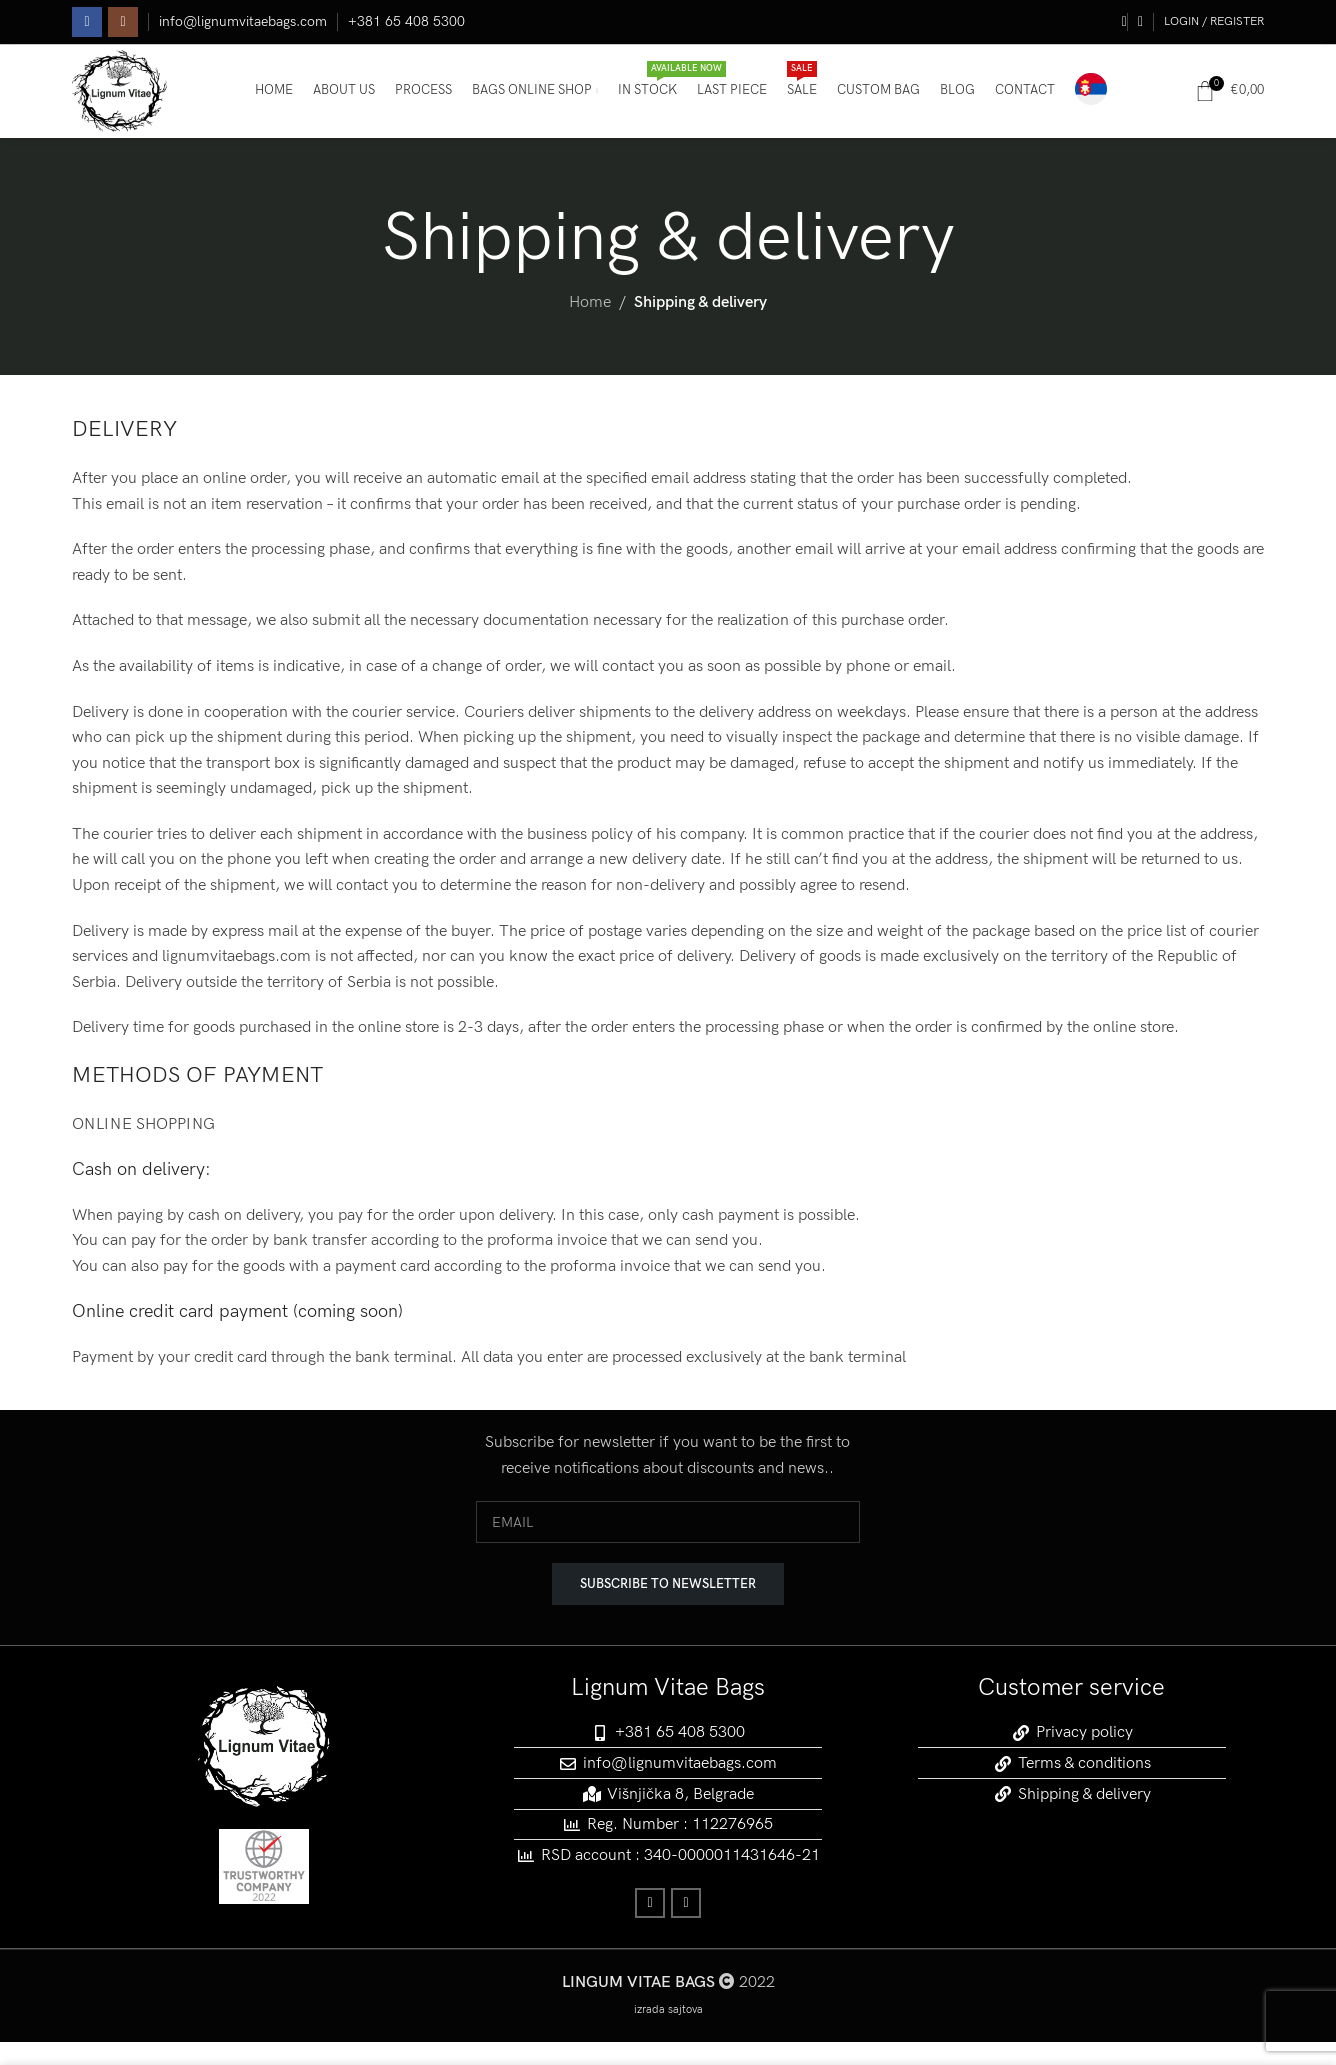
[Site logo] (129, 104)
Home (590, 325)
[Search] (1117, 25)
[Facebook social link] (87, 25)
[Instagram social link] (123, 25)
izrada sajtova (668, 2032)
